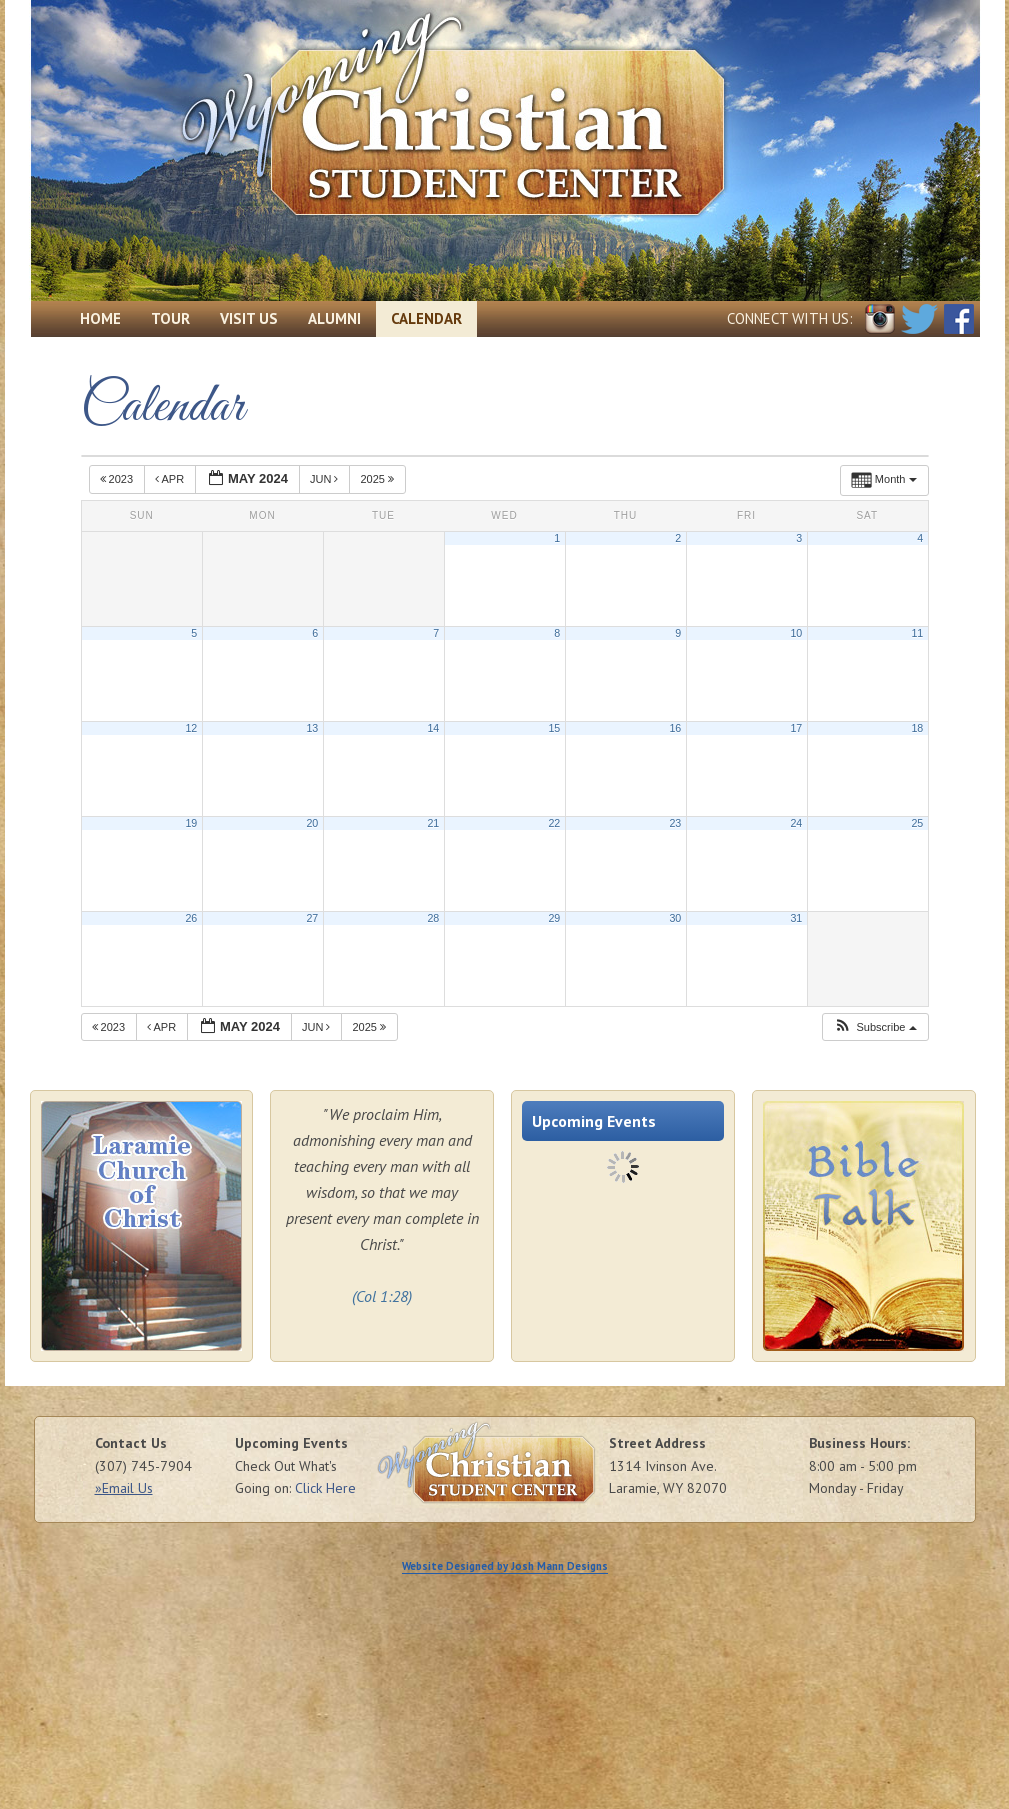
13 (312, 728)
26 (191, 918)
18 (917, 728)
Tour (170, 318)
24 (796, 823)
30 (675, 918)
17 (796, 728)
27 (312, 918)
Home (100, 318)
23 (675, 823)
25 (917, 823)
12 (191, 728)
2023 (118, 479)
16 (675, 728)
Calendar (426, 318)
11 (917, 633)
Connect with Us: (790, 318)
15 (554, 728)
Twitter (919, 319)
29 (554, 918)
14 (433, 728)
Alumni (334, 318)
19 (191, 823)
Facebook (959, 319)
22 (554, 823)
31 (796, 918)
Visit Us (249, 318)
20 (312, 823)
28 (433, 918)
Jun (326, 479)
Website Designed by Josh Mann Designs (505, 1566)
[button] (874, 1027)
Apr (171, 479)
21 (433, 823)
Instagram (880, 319)
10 (796, 633)
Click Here (325, 1488)
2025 (378, 479)
